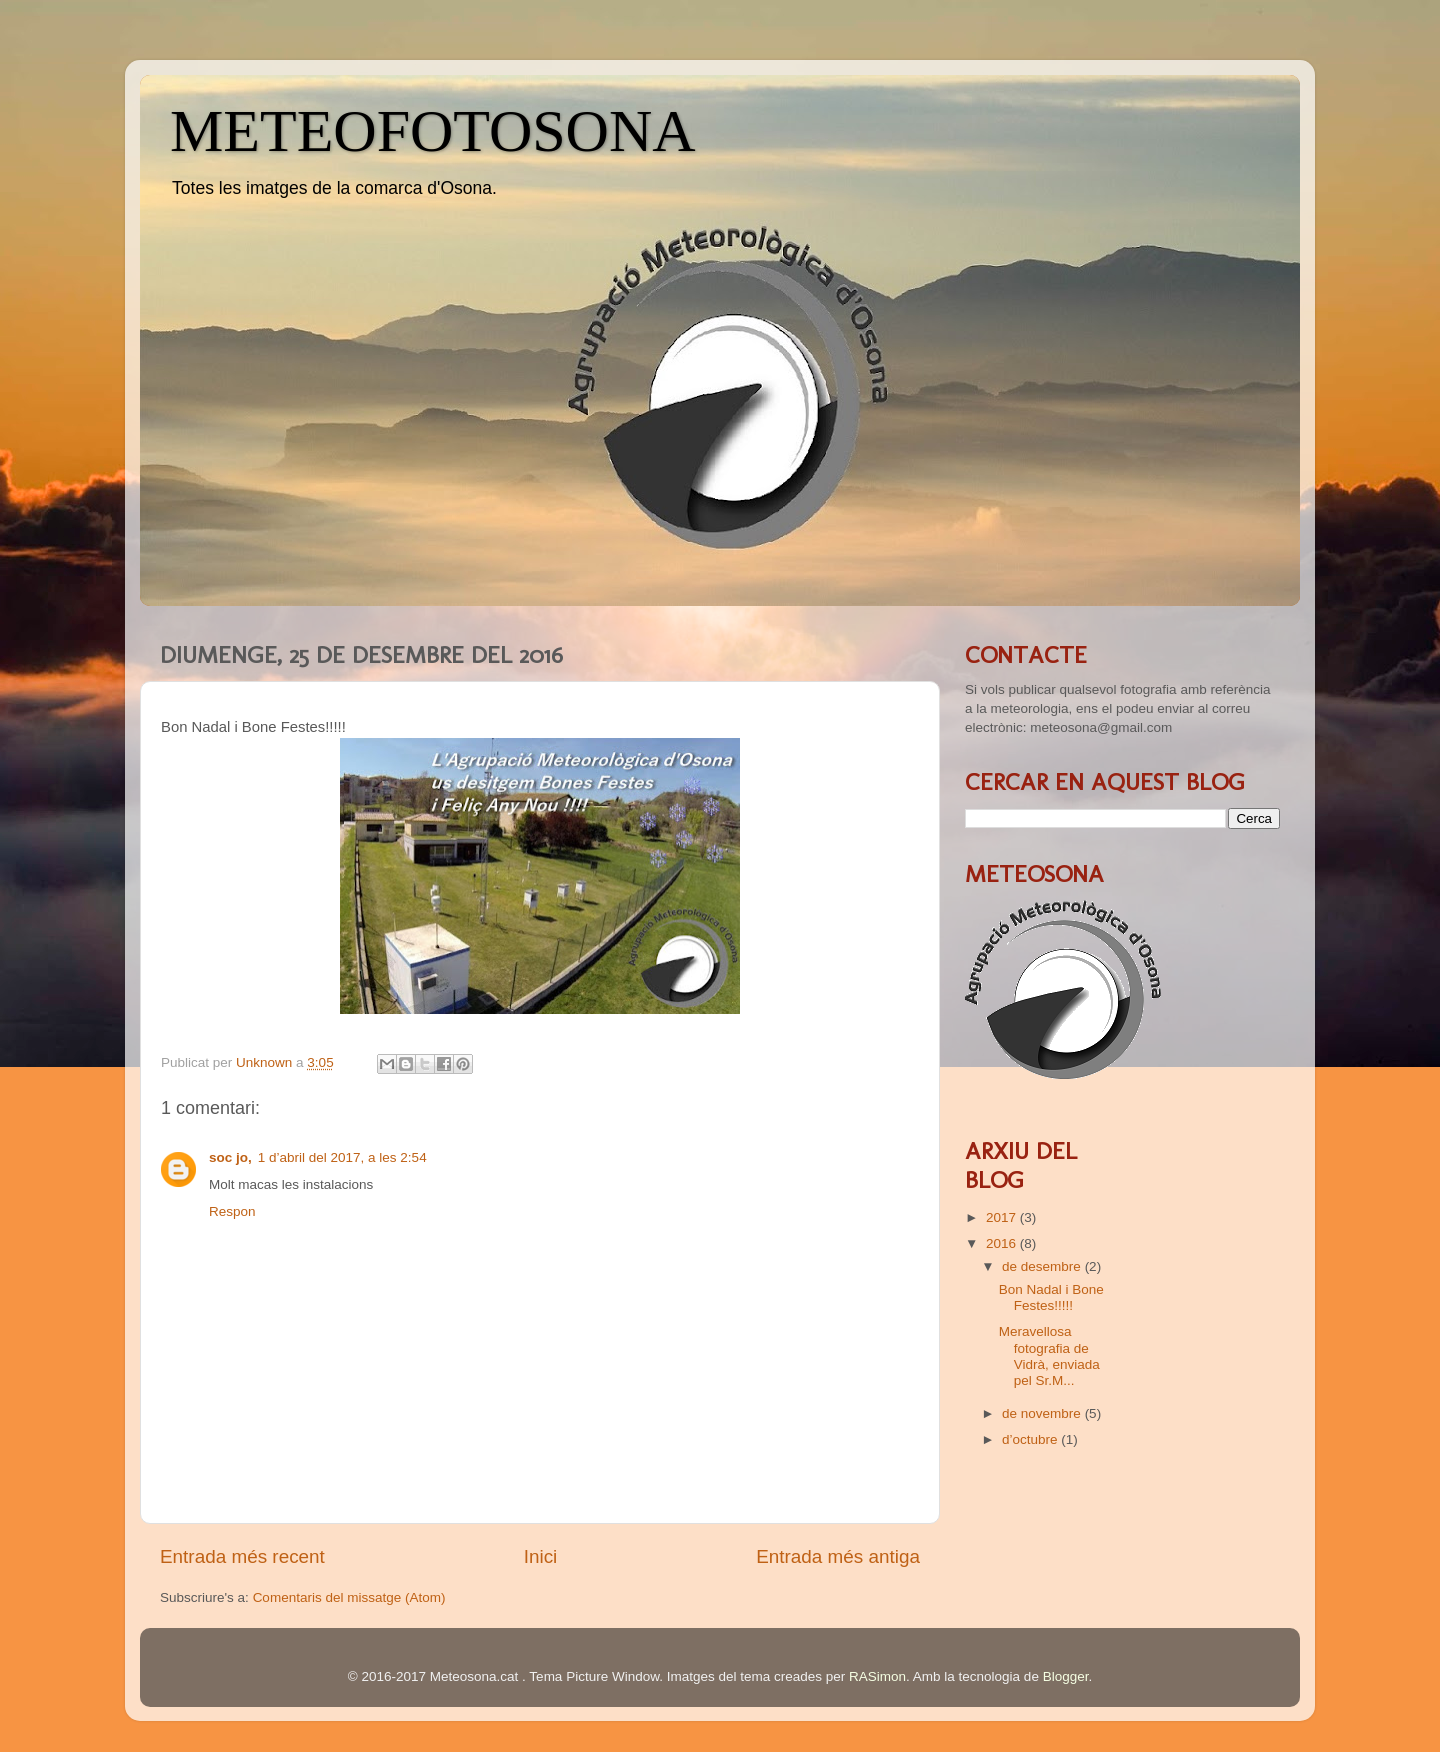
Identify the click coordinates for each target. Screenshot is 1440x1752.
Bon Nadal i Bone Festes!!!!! (1051, 1297)
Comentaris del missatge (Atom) (349, 1597)
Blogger (1066, 1676)
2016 (1003, 1243)
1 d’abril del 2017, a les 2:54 (342, 1157)
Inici (541, 1556)
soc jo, (230, 1157)
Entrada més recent (242, 1556)
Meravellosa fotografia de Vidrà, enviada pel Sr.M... (1049, 1356)
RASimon (877, 1676)
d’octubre (1031, 1439)
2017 (1003, 1217)
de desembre (1043, 1266)
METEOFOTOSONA (433, 131)
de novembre (1043, 1413)
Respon (232, 1211)
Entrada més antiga (838, 1556)
